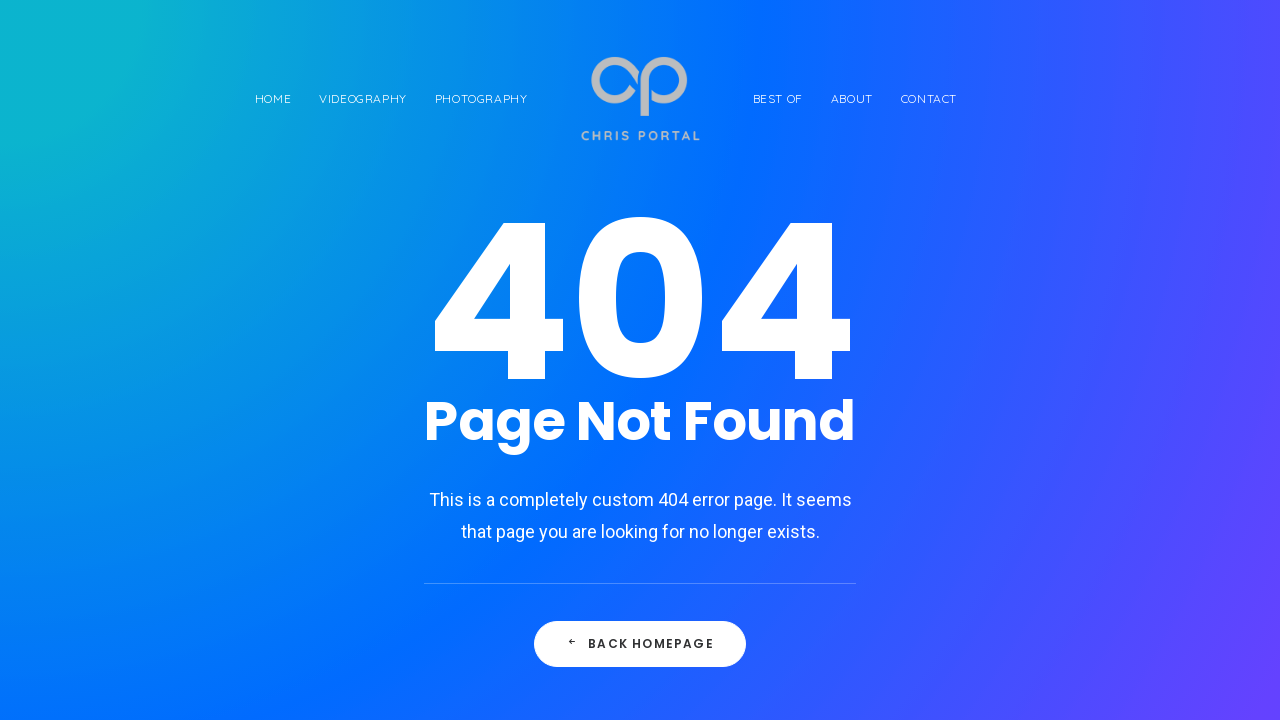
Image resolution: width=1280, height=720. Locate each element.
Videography (363, 98)
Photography (481, 98)
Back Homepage (640, 643)
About (852, 98)
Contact (929, 98)
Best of (778, 98)
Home (273, 98)
